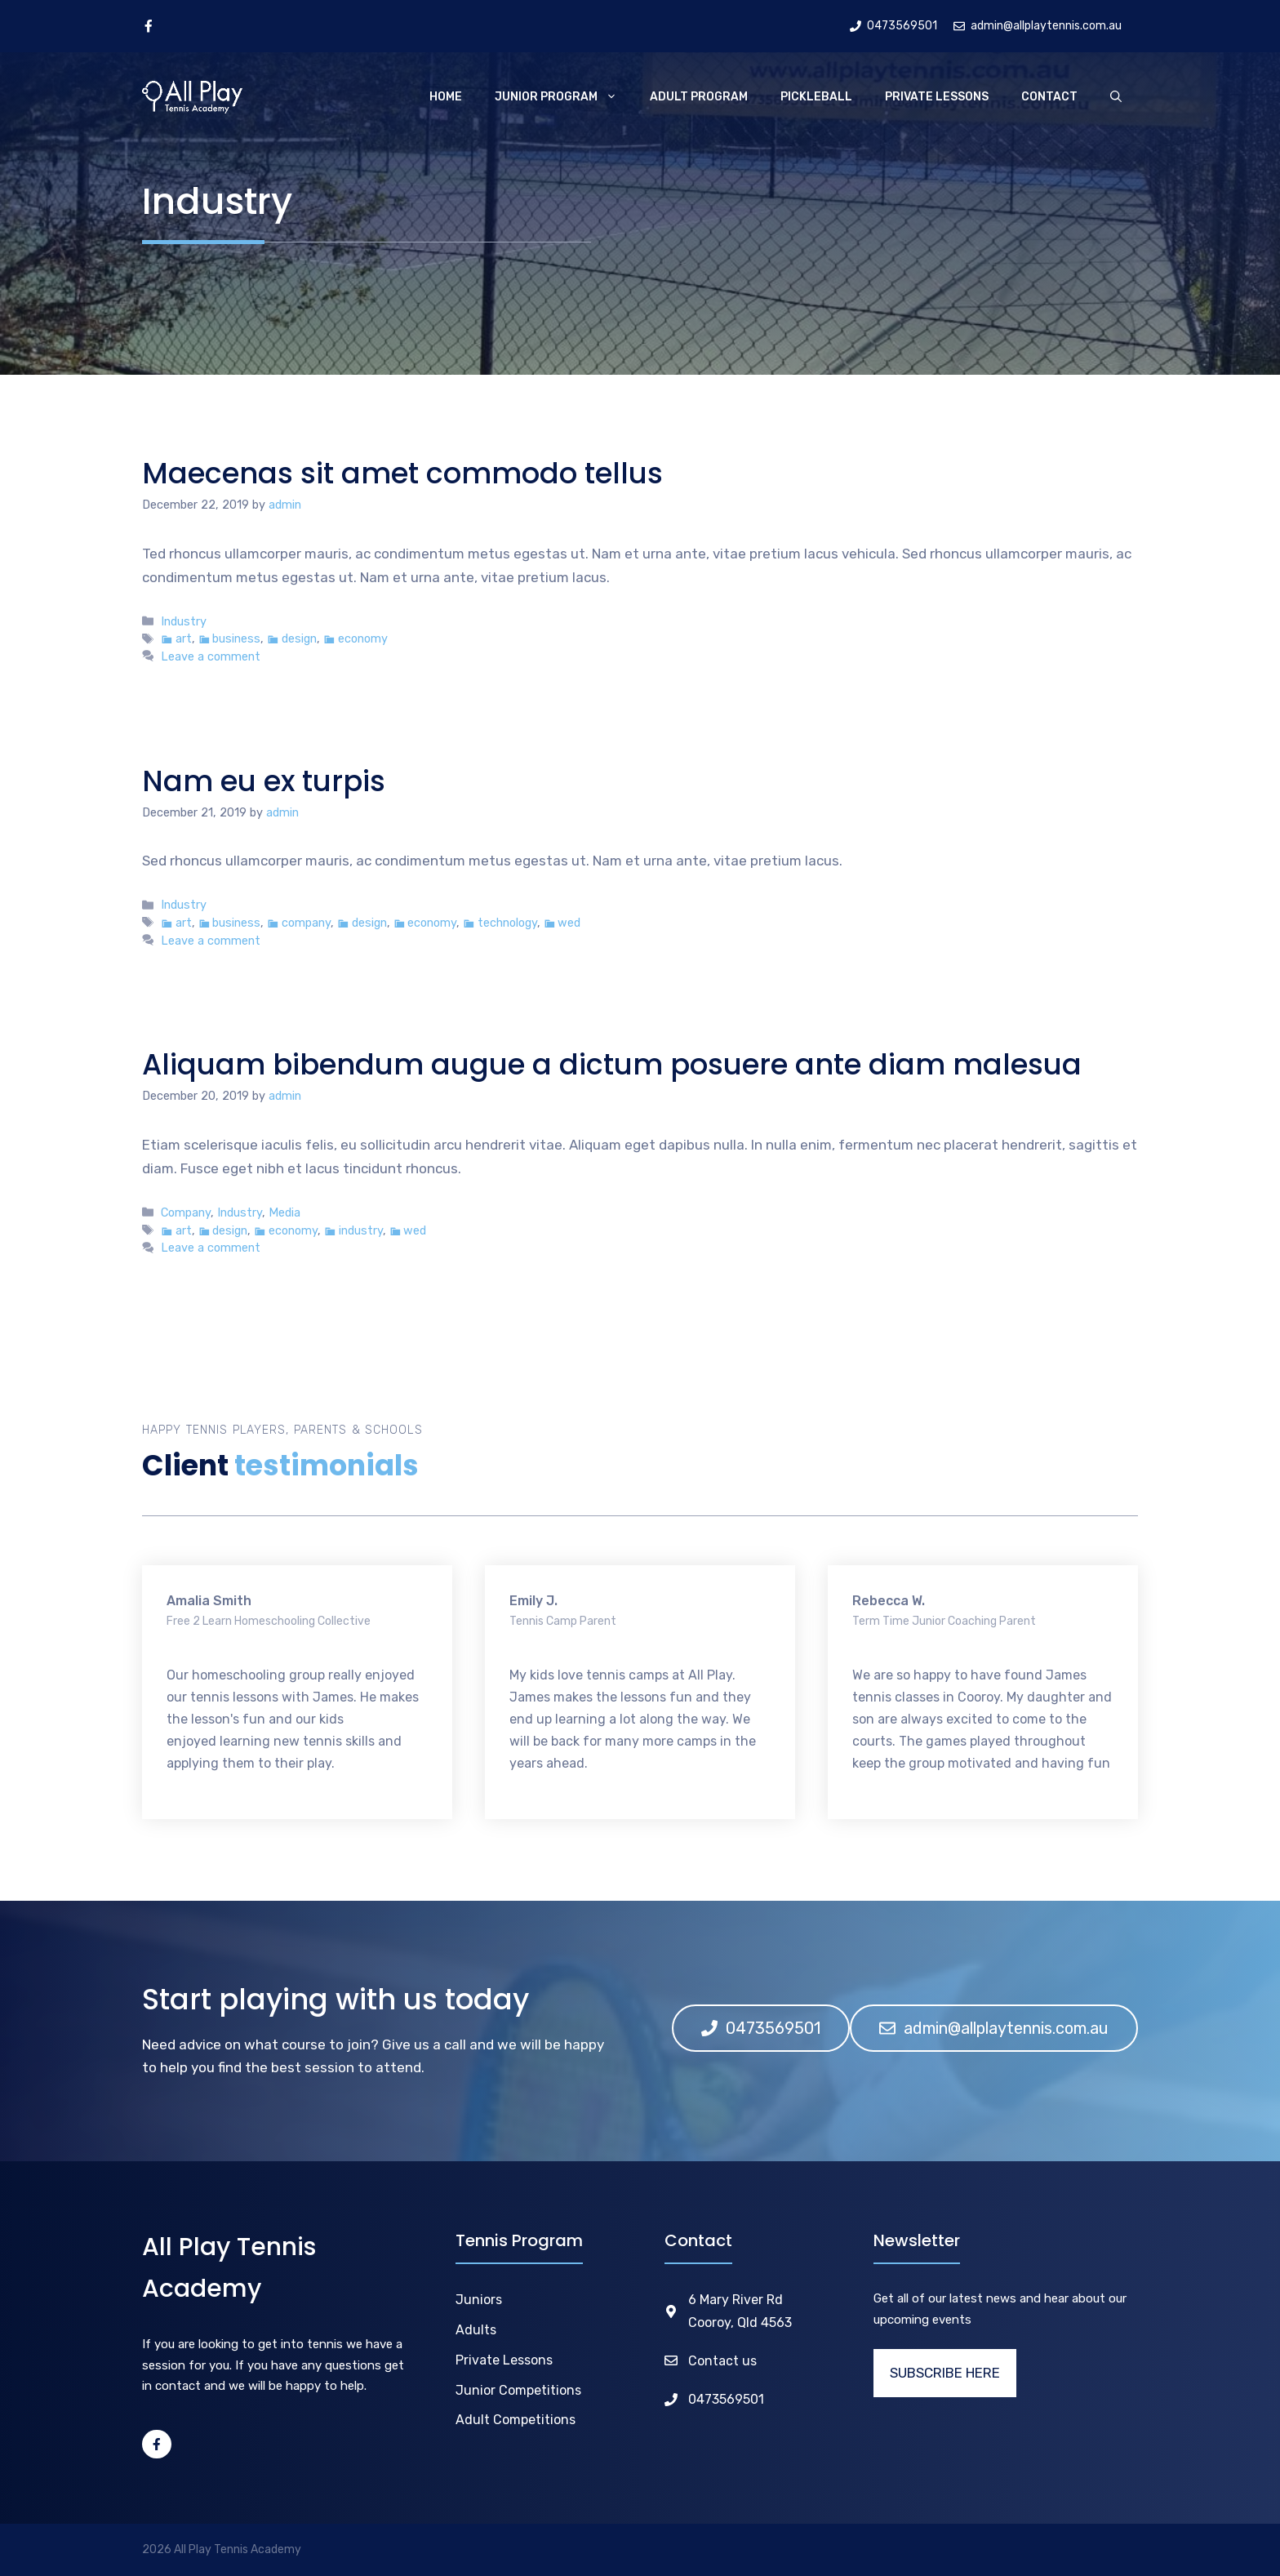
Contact (1049, 97)
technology (507, 922)
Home (445, 97)
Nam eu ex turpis (263, 781)
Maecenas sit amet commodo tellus (402, 473)
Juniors (479, 2299)
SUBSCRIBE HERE (945, 2373)
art (184, 638)
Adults (476, 2330)
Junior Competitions (518, 2390)
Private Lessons (937, 97)
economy (363, 638)
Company (186, 1212)
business (236, 638)
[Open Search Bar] (1116, 97)
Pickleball (816, 97)
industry (361, 1230)
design (299, 638)
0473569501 (726, 2399)
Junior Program (564, 97)
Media (284, 1212)
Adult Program (699, 97)
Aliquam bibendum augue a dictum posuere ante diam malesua (612, 1064)
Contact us (722, 2361)
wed (569, 922)
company (306, 922)
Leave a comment (210, 656)
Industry (184, 621)
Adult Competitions (516, 2419)
